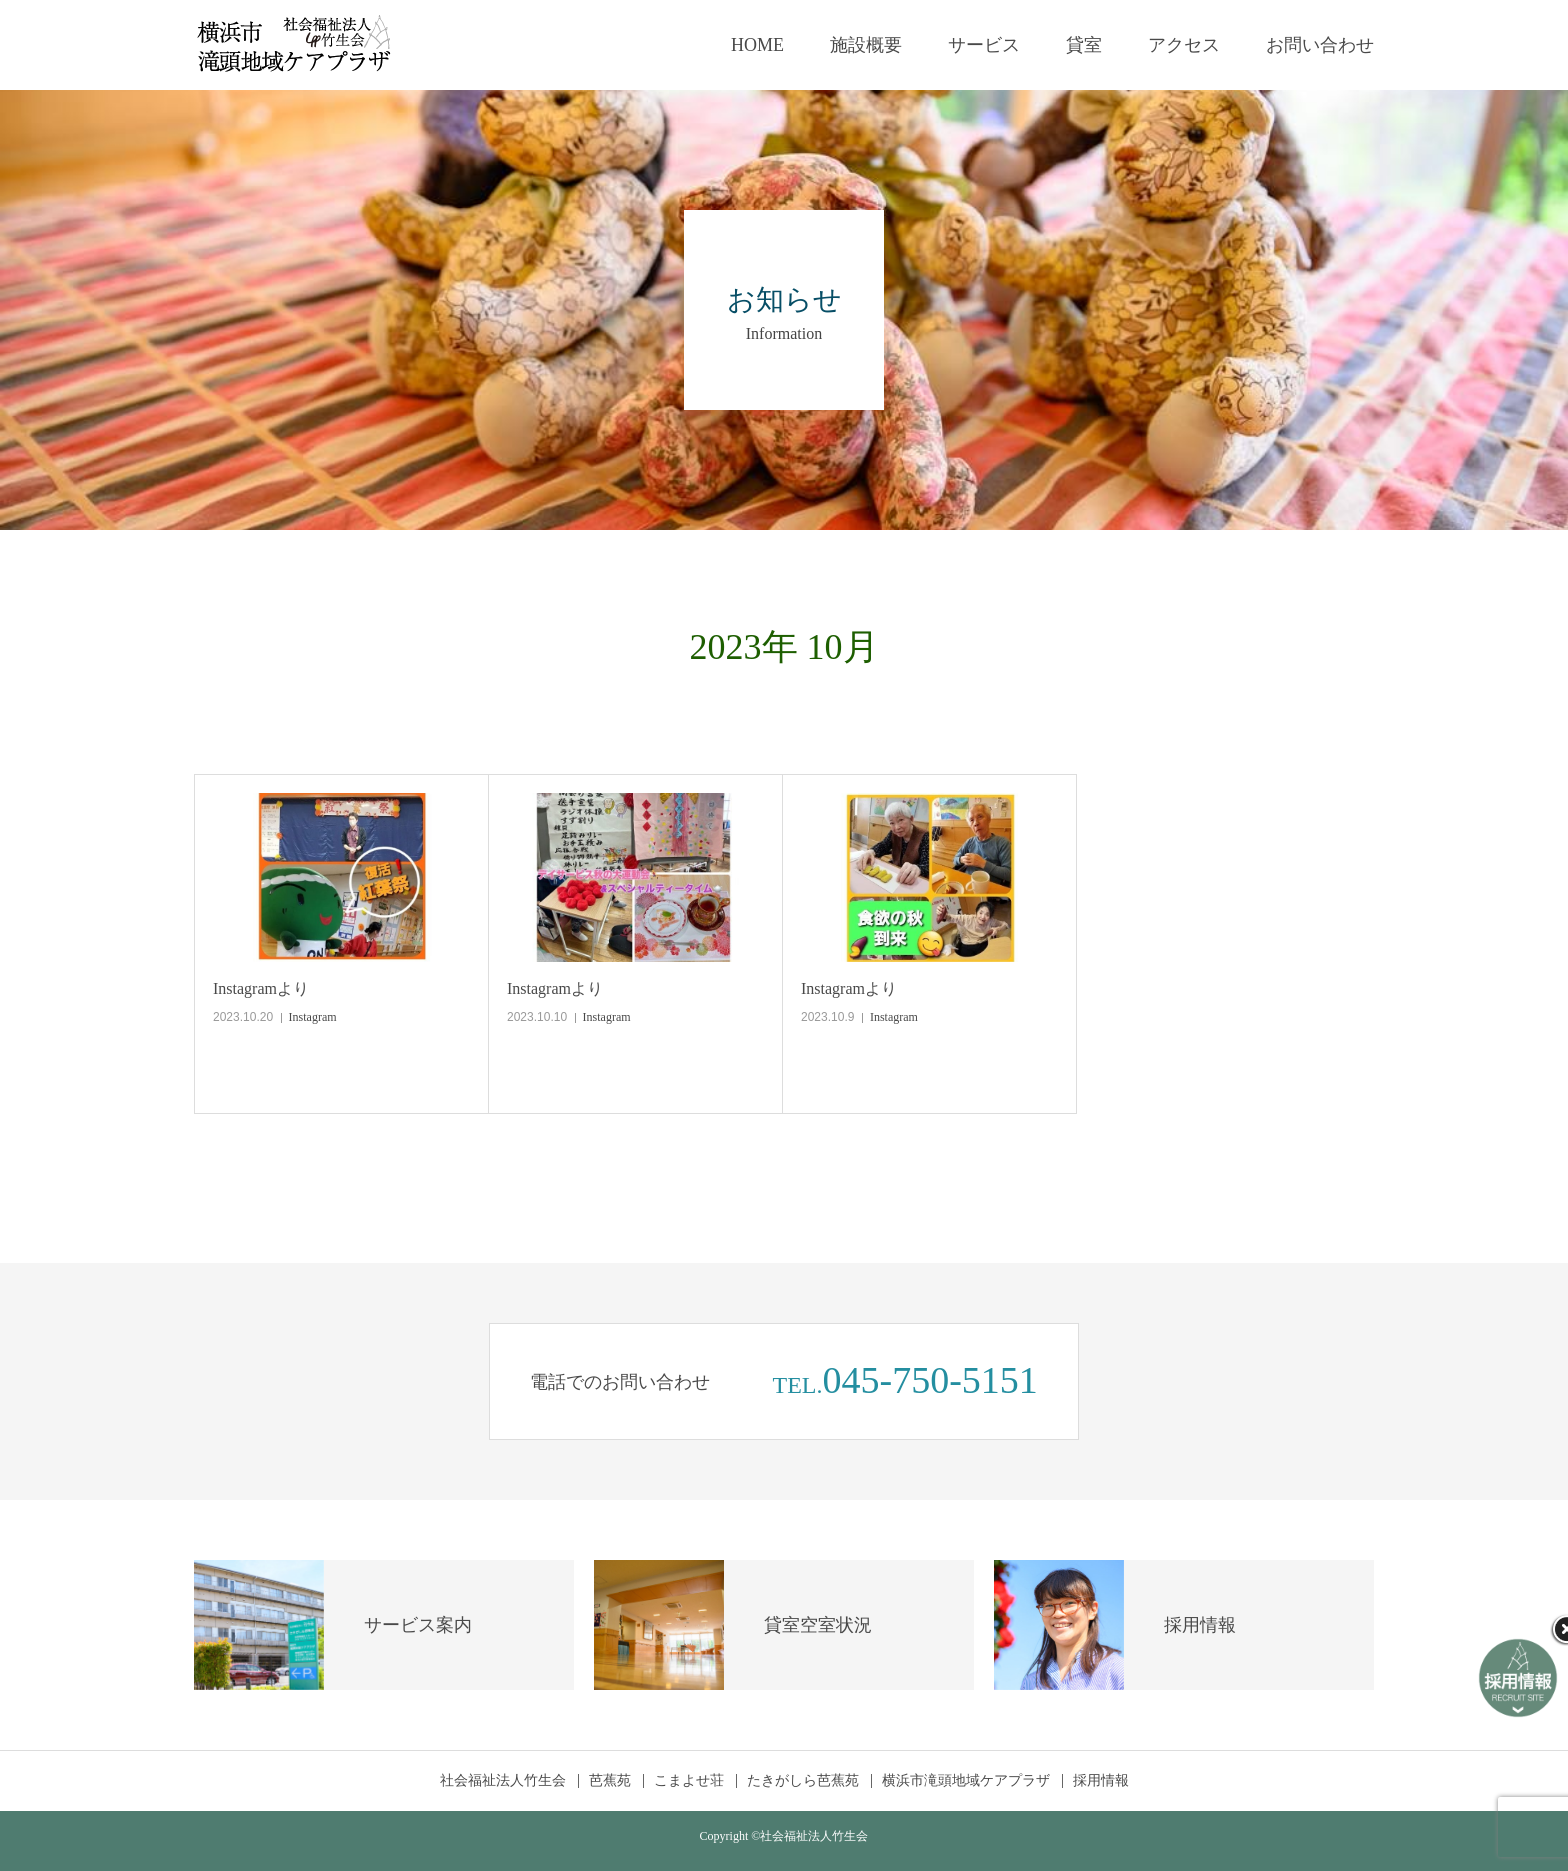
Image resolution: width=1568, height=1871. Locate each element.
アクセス (1184, 45)
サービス (984, 45)
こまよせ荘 (689, 1781)
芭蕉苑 (610, 1781)
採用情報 (1101, 1781)
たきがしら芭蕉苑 (803, 1781)
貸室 (1084, 45)
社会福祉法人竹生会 (503, 1781)
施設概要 (866, 45)
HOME (757, 45)
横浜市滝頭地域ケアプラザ (966, 1781)
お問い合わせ (1320, 45)
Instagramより (261, 988)
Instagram (313, 1017)
